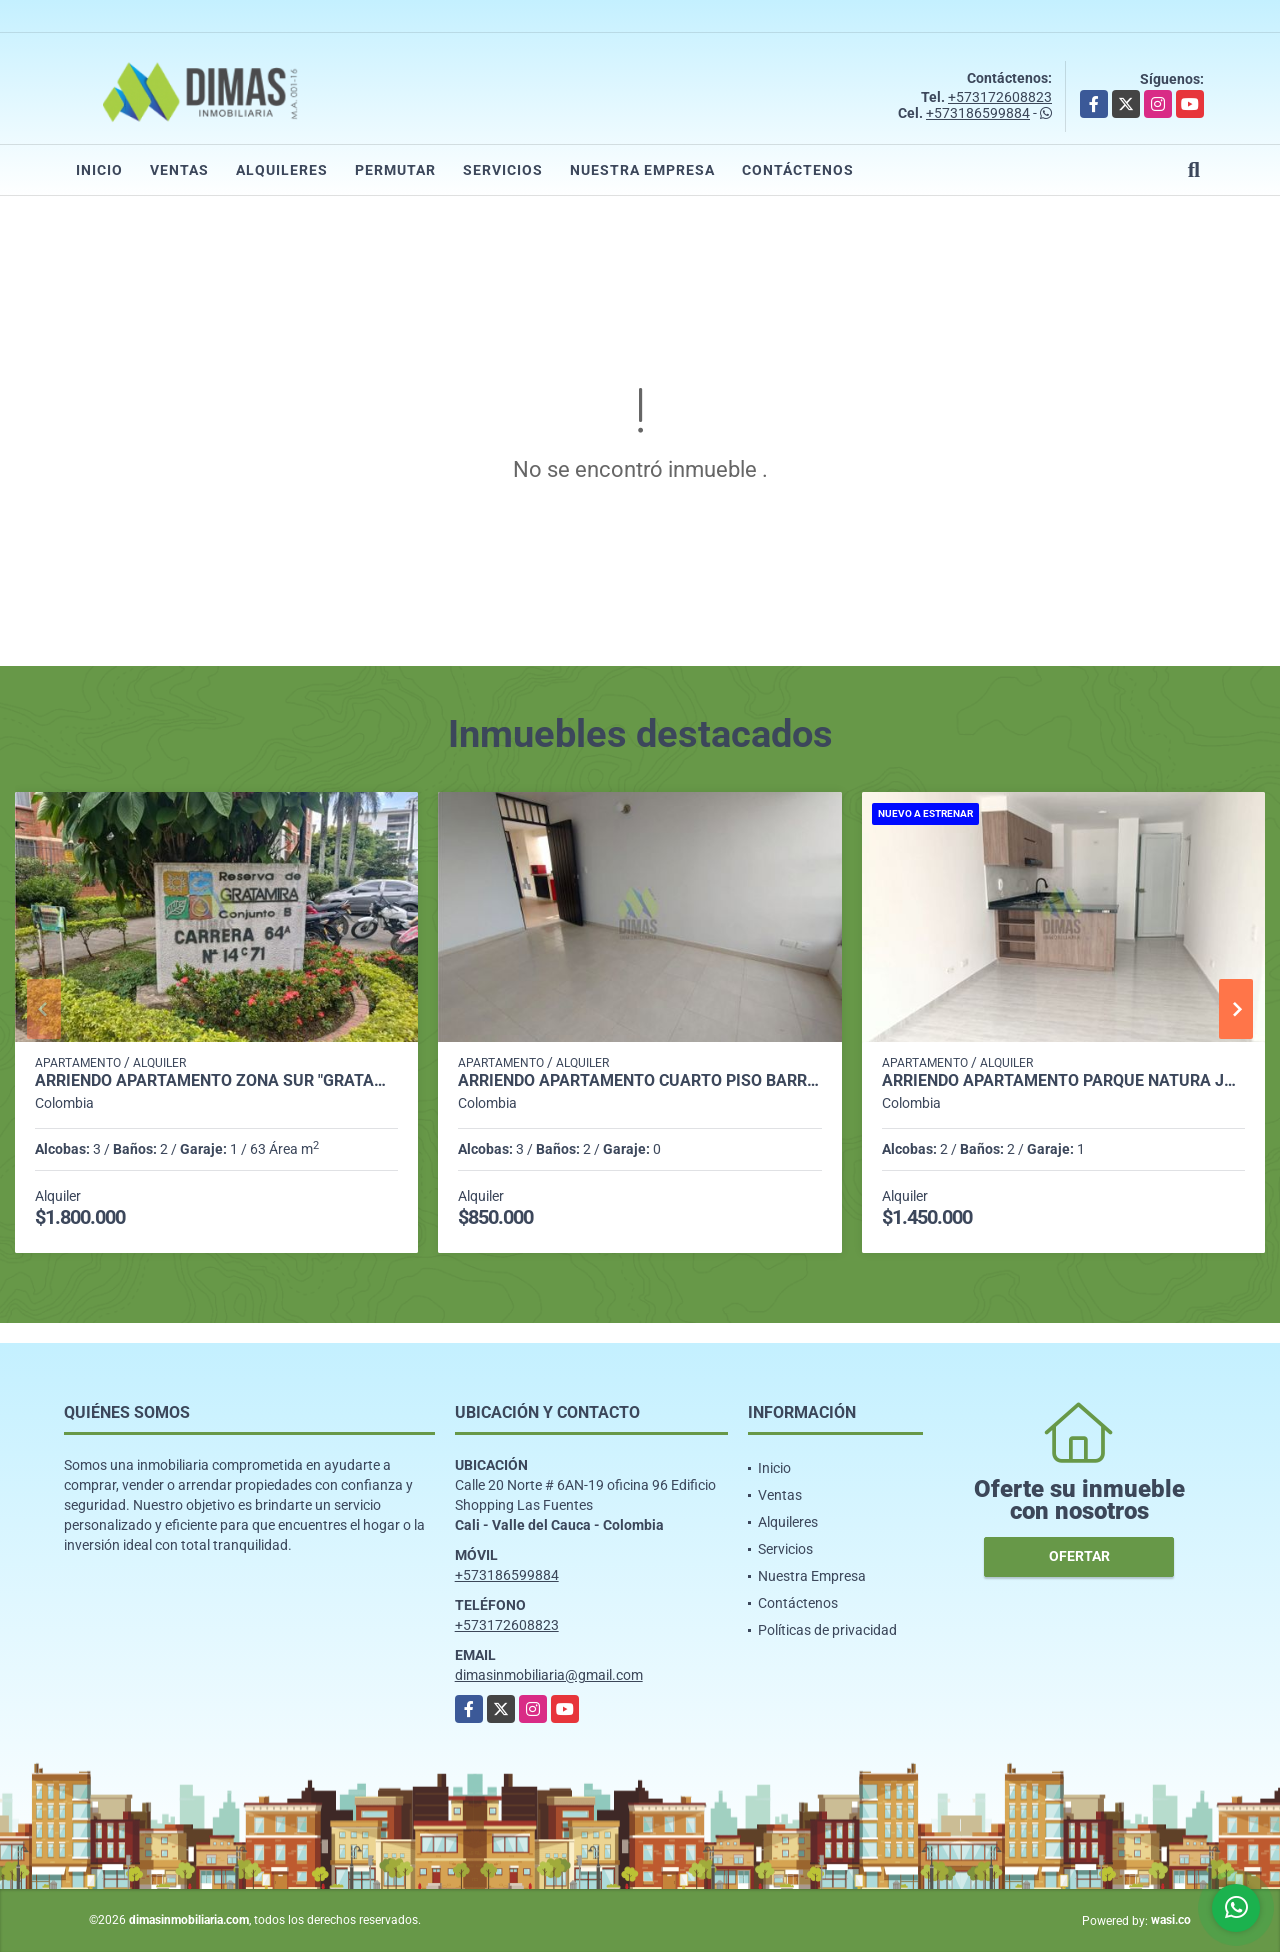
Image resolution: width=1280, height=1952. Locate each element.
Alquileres (282, 170)
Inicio (99, 170)
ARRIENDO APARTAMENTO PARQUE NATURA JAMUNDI (1063, 1081)
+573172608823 (1000, 97)
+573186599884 (978, 113)
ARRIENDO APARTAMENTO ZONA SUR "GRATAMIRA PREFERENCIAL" (216, 1081)
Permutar (395, 170)
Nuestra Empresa (642, 170)
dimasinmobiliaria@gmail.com (549, 1675)
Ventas (179, 170)
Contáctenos (798, 170)
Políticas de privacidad (827, 1630)
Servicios (503, 170)
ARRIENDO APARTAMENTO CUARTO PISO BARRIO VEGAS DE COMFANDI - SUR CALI (639, 1081)
